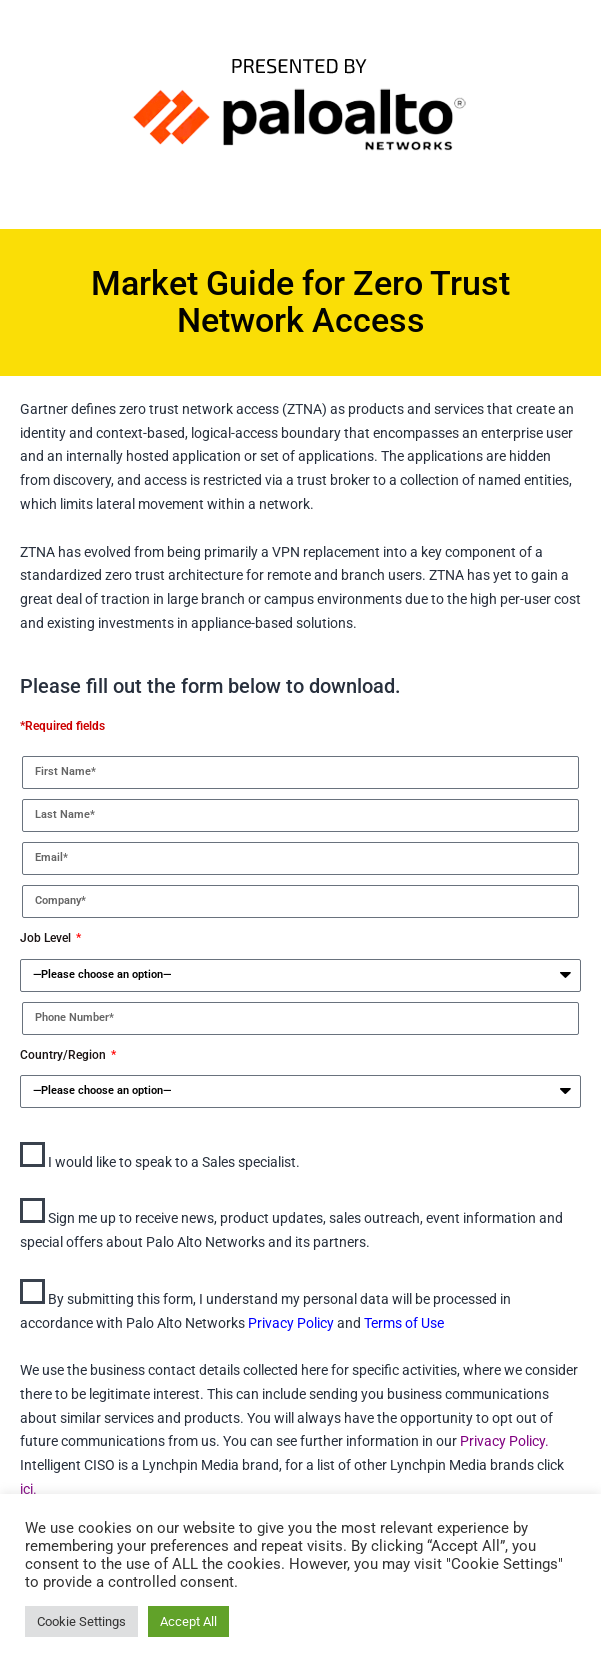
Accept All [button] (188, 1621)
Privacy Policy (292, 1323)
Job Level (47, 938)
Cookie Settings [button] (81, 1621)
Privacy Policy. (503, 1441)
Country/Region (64, 1055)
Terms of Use (404, 1323)
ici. (28, 1489)
